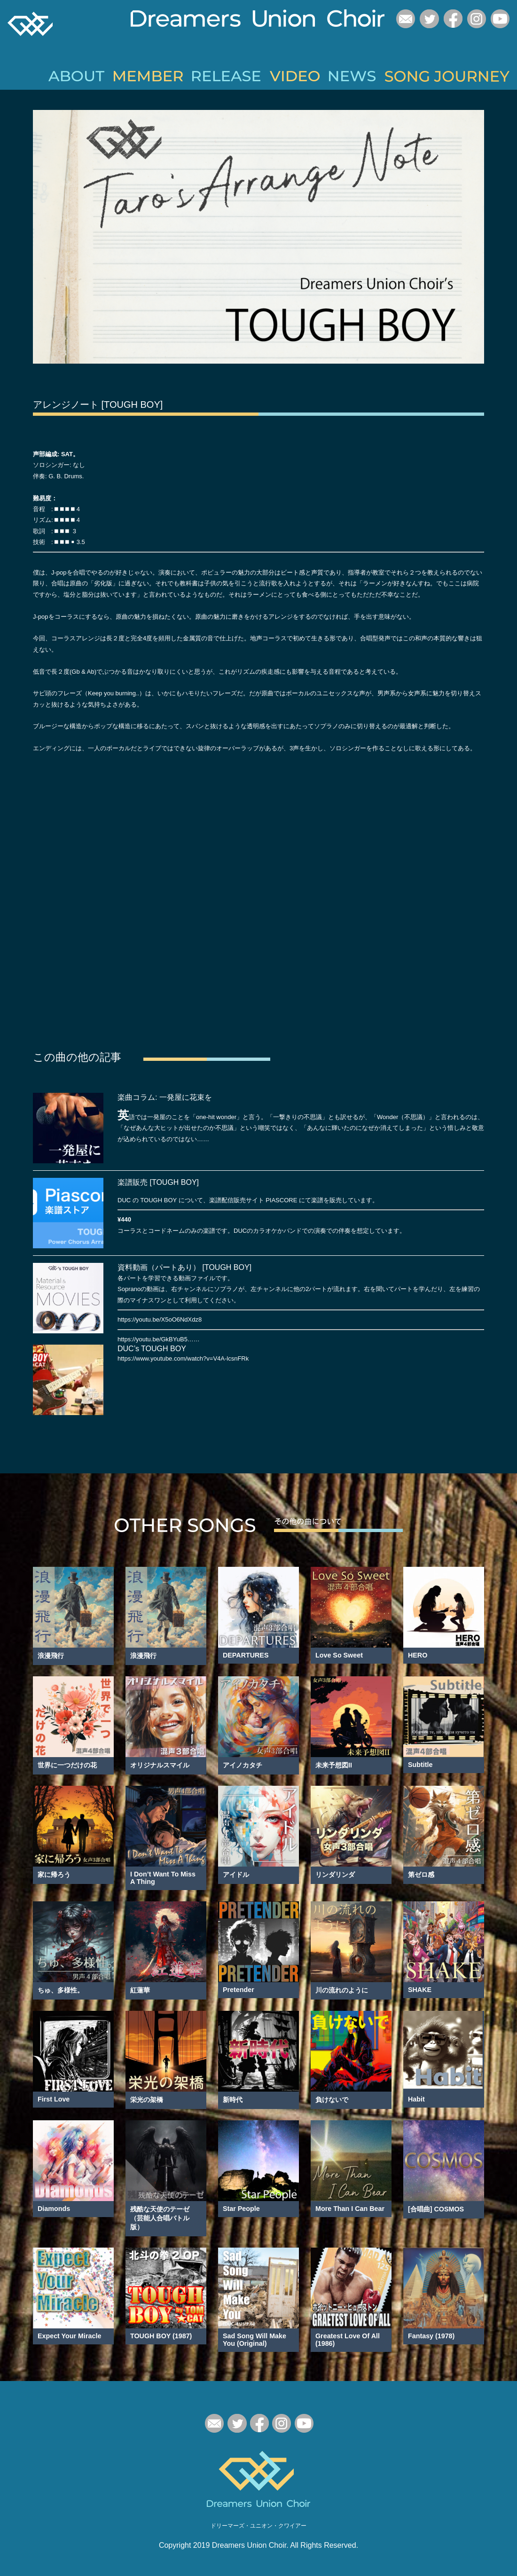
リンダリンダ (335, 1872)
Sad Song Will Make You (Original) (254, 2337)
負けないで (331, 2097)
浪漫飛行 (51, 1654)
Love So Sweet (339, 1653)
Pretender (238, 1988)
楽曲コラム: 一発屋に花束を (165, 1095)
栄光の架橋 (146, 2097)
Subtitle (420, 1763)
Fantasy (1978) (431, 2334)
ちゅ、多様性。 (61, 1988)
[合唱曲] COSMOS (436, 2207)
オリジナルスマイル (159, 1763)
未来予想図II (333, 1763)
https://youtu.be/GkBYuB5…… (159, 1337)
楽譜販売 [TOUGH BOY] (158, 1180)
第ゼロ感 (421, 1872)
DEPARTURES (245, 1653)
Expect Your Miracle (69, 2334)
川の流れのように (341, 1988)
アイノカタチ (242, 1763)
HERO (417, 1653)
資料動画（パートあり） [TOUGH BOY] (184, 1265)
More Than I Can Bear (349, 2206)
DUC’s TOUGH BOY (152, 1347)
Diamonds (54, 2206)
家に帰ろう (54, 1872)
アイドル (236, 1872)
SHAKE (419, 1988)
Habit (416, 2097)
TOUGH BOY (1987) (161, 2334)
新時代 (233, 2097)
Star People (241, 2206)
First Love (54, 2097)
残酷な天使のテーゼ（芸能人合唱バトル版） (159, 2216)
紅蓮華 (140, 1988)
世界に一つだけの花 (67, 1763)
